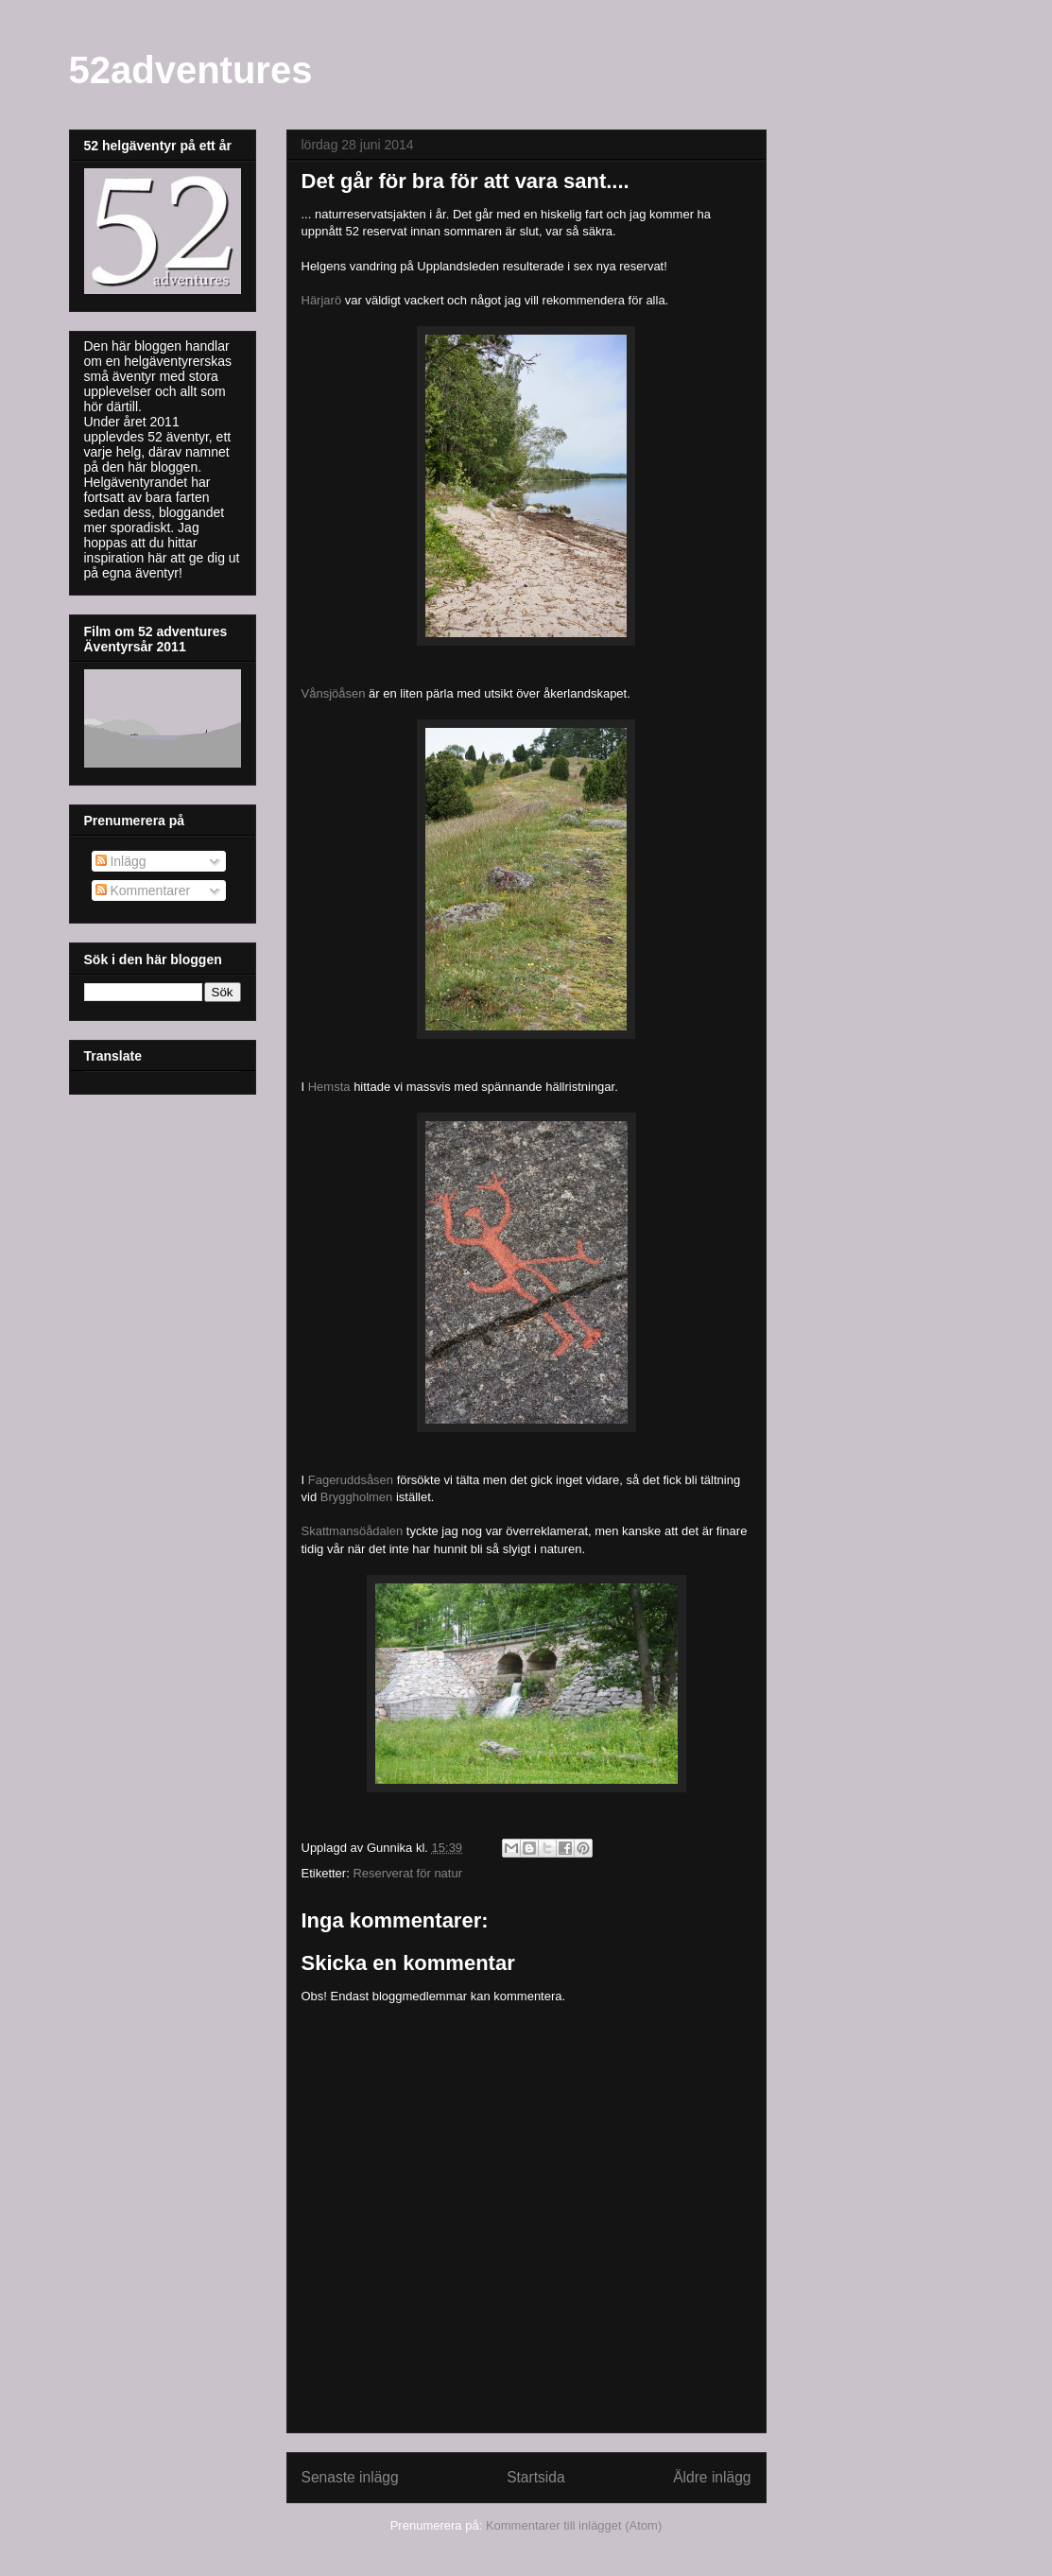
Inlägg (121, 861)
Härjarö (322, 300)
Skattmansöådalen (353, 1531)
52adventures (191, 70)
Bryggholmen (356, 1497)
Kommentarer (143, 890)
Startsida (536, 2477)
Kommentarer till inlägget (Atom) (574, 2525)
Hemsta (329, 1087)
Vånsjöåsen (334, 693)
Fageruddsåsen (350, 1480)
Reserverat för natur (407, 1873)
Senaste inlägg (350, 2477)
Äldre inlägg (711, 2477)
